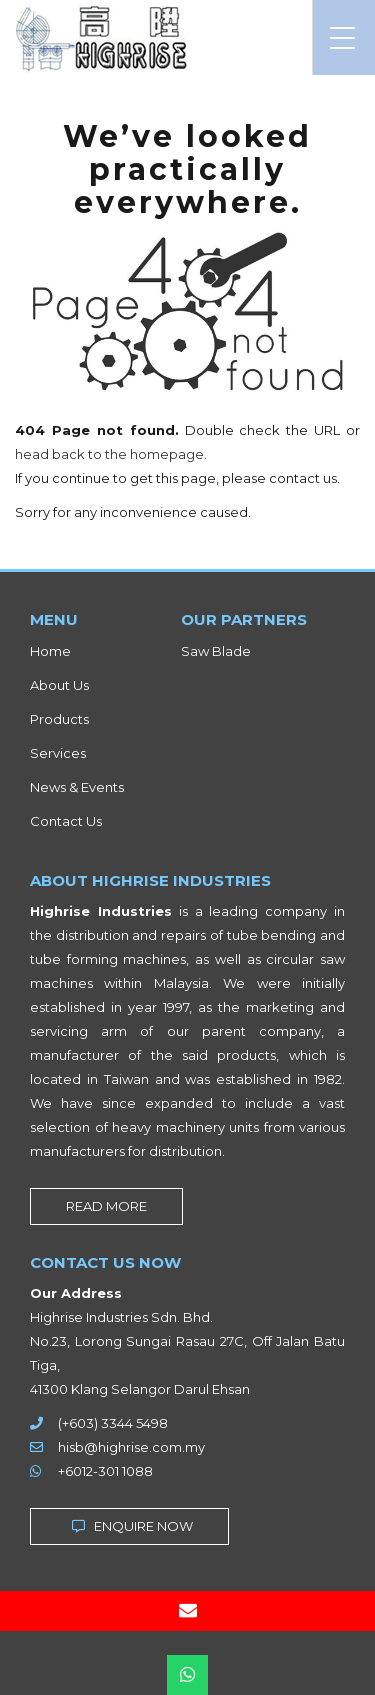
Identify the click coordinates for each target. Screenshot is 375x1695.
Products (59, 719)
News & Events (77, 787)
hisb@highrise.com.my (131, 1447)
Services (58, 753)
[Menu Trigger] (342, 37)
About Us (59, 685)
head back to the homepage (109, 454)
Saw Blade (216, 651)
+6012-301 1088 (105, 1471)
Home (50, 651)
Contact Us (66, 821)
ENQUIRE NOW (129, 1526)
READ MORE (106, 1206)
